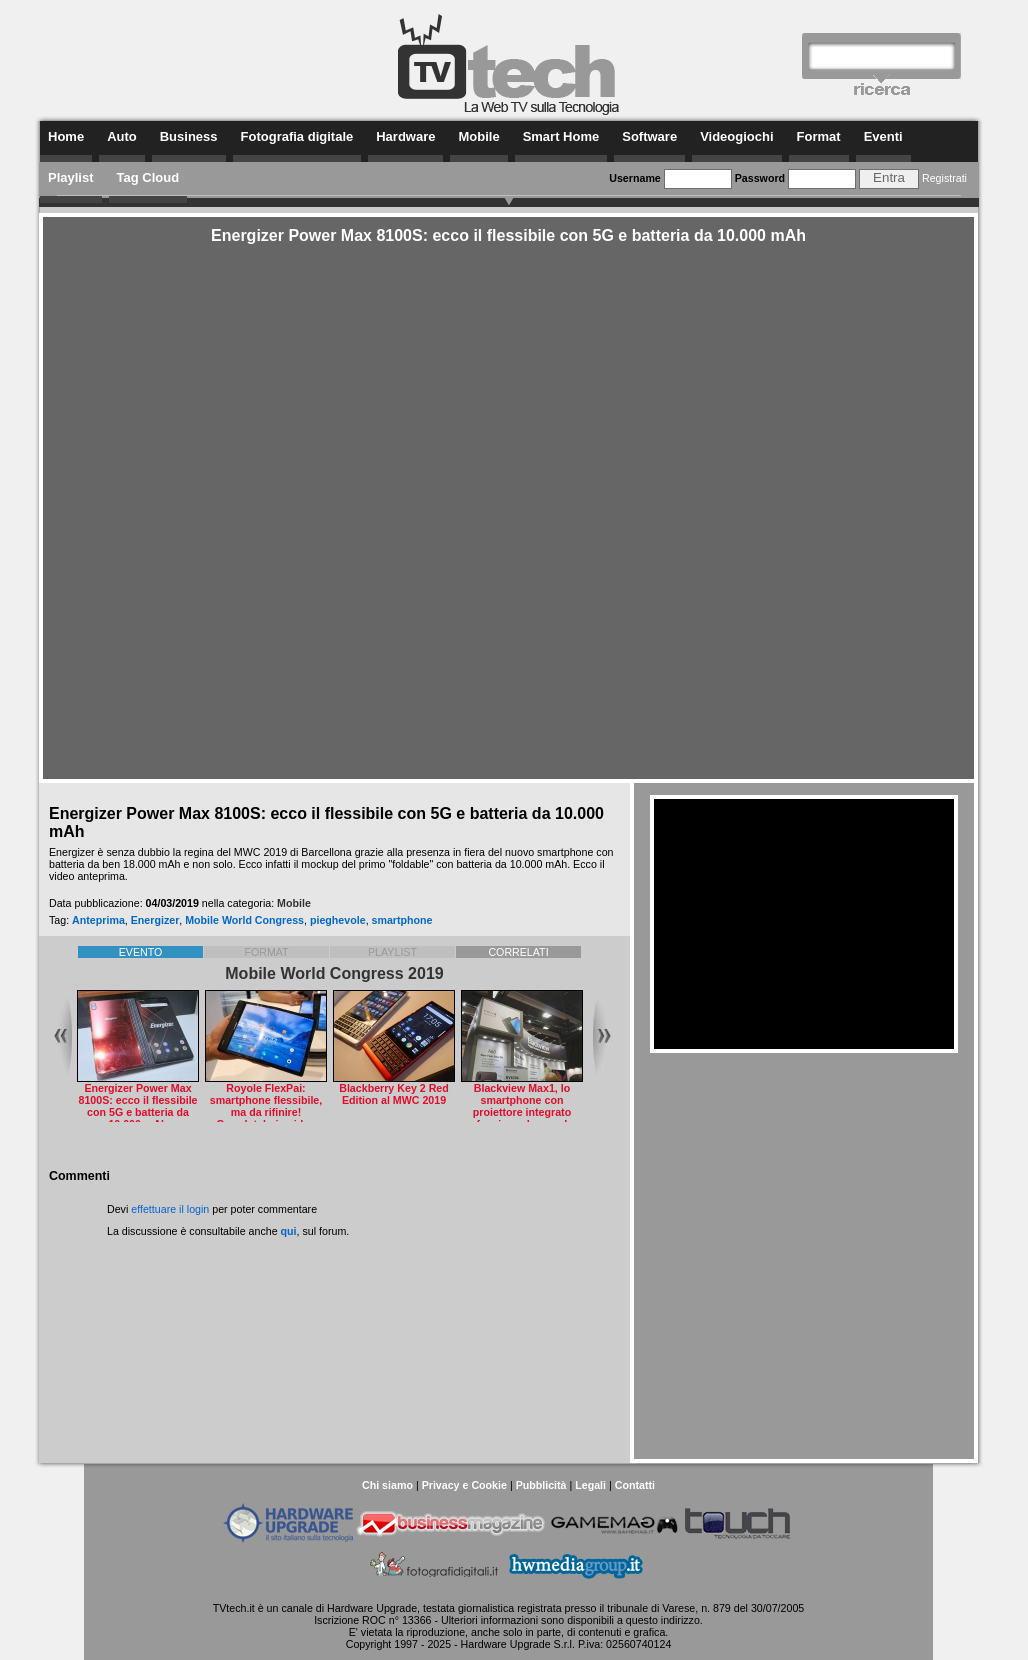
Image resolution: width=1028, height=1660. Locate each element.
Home (66, 136)
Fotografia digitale (297, 136)
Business (189, 136)
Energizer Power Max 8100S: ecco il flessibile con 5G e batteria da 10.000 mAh (137, 1106)
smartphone (402, 920)
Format (819, 136)
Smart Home (561, 136)
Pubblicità (541, 1485)
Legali (590, 1485)
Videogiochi (736, 136)
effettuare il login (170, 1209)
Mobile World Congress (244, 920)
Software (649, 136)
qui (289, 1231)
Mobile (478, 136)
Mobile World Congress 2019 (334, 973)
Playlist (71, 177)
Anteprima (98, 920)
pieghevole (338, 920)
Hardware (405, 136)
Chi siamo (387, 1485)
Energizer (155, 920)
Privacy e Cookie (464, 1485)
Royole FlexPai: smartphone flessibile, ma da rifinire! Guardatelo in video (266, 1106)
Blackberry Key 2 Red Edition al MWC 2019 (394, 1094)
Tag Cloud (148, 177)
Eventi (883, 136)
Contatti (635, 1485)
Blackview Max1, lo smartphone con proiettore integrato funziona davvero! (522, 1106)
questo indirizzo (663, 1620)
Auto (122, 136)
